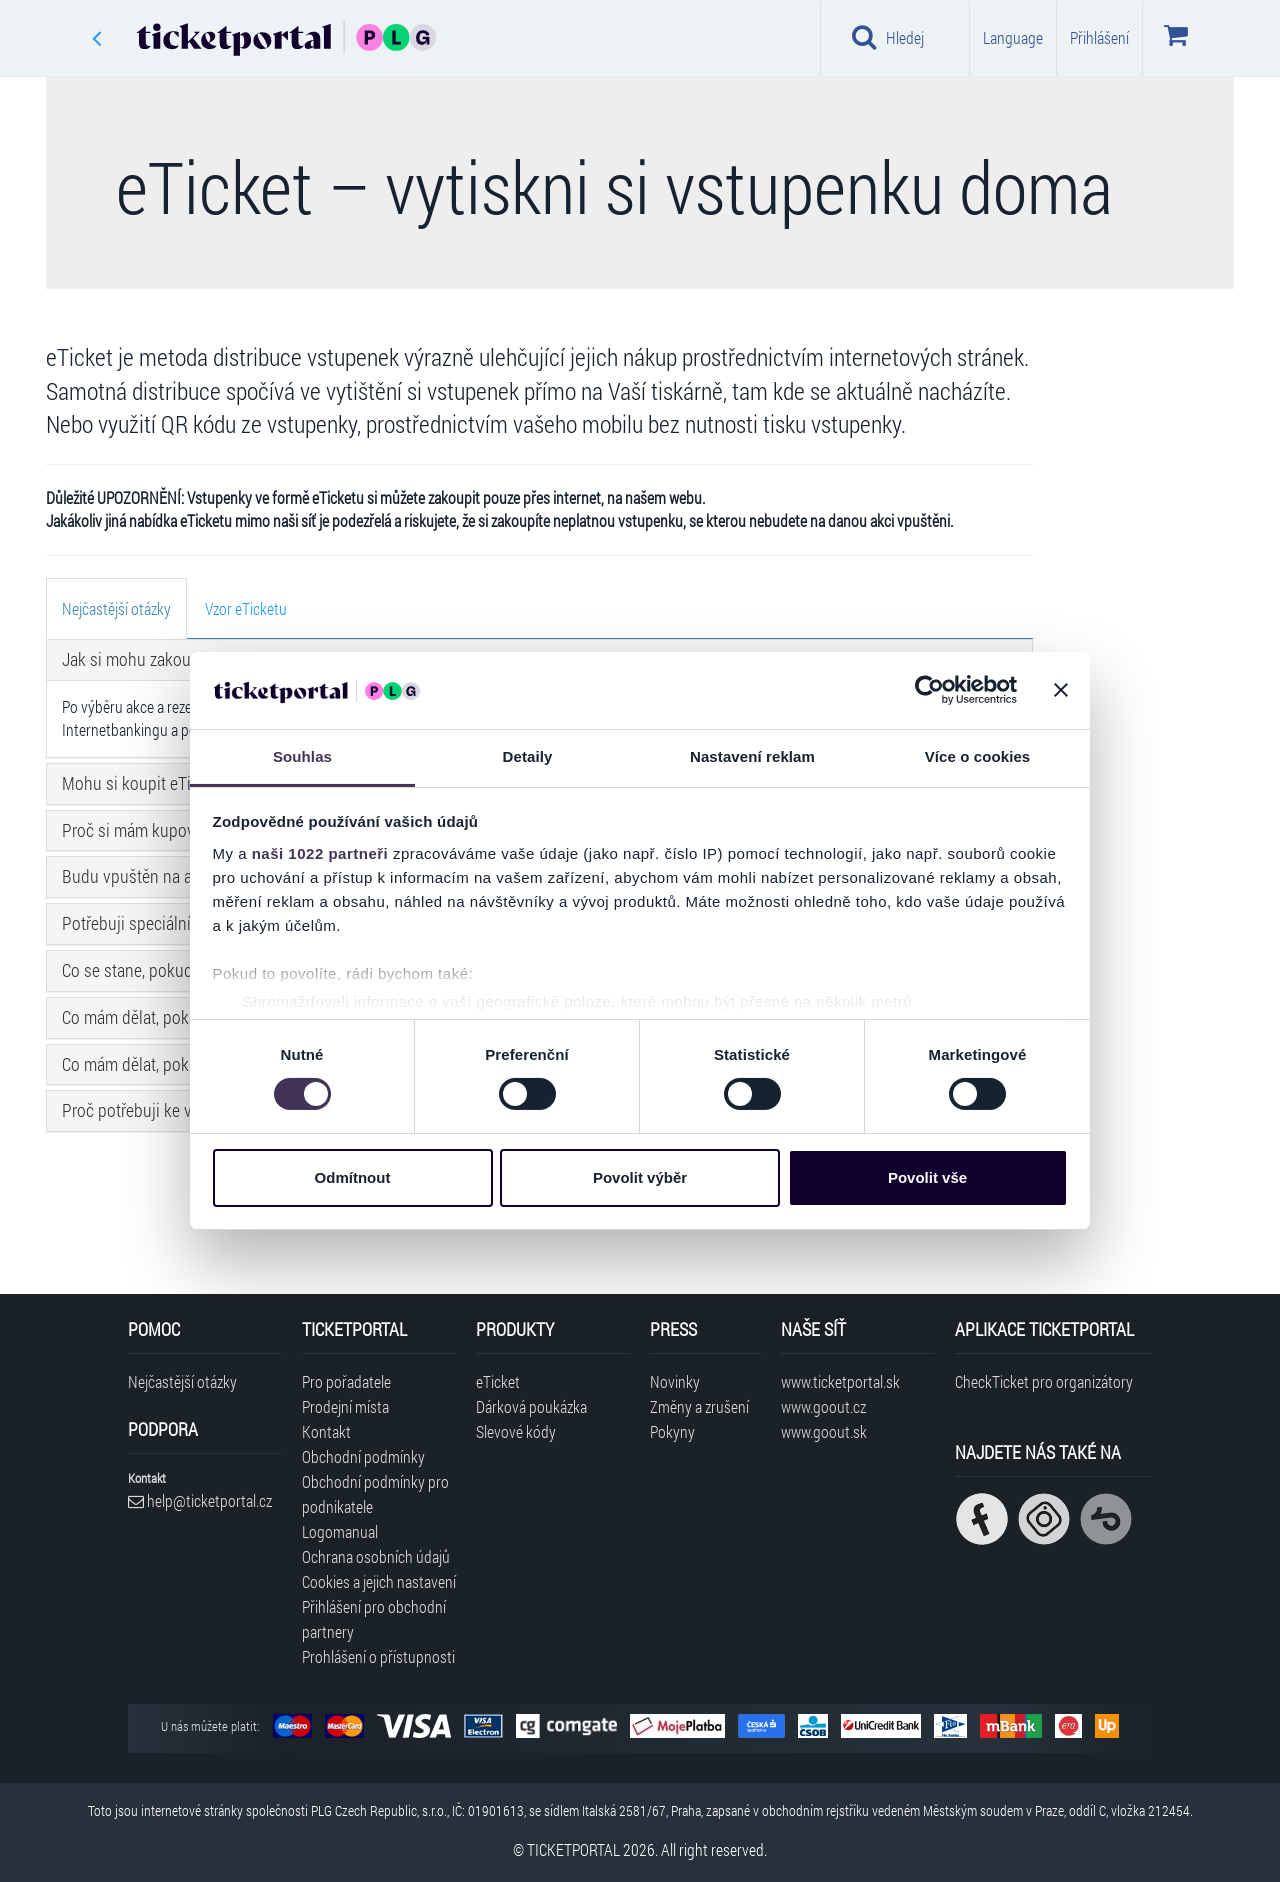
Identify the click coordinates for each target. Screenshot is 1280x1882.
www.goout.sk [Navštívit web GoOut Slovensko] (824, 1431)
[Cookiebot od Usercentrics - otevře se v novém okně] (929, 690)
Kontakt (326, 1431)
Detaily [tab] (528, 756)
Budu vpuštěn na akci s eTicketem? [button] (184, 876)
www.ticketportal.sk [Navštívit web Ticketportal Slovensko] (840, 1381)
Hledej (888, 37)
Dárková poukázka (531, 1406)
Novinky (675, 1381)
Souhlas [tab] (302, 756)
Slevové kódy (516, 1431)
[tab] (116, 609)
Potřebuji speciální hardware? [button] (163, 923)
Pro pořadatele (346, 1381)
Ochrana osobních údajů (376, 1556)
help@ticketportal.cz (200, 1500)
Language (1013, 37)
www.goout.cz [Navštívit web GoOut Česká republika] (823, 1406)
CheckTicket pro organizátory (1044, 1381)
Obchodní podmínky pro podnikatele (375, 1494)
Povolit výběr (640, 1177)
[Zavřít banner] (1061, 690)
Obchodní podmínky (363, 1456)
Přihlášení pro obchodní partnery (374, 1619)
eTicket (498, 1381)
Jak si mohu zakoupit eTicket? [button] (166, 659)
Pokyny (672, 1431)
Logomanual (340, 1531)
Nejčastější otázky (182, 1381)
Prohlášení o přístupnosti (378, 1656)
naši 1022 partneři (320, 853)
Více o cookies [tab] (978, 756)
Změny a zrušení (699, 1406)
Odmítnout (353, 1177)
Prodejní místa (345, 1406)
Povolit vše (927, 1177)
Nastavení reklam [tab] (752, 756)
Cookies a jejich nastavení (379, 1581)
